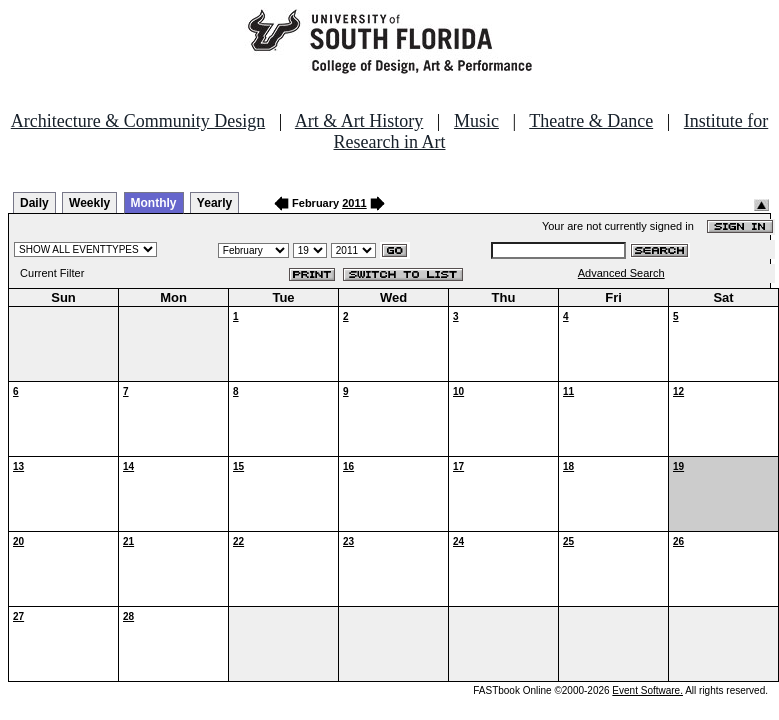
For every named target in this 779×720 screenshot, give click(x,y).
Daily (34, 203)
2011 (354, 203)
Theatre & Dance (591, 121)
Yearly (214, 203)
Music (476, 121)
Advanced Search (621, 273)
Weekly (89, 203)
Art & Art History (359, 121)
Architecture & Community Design (138, 121)
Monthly (154, 203)
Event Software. (647, 690)
